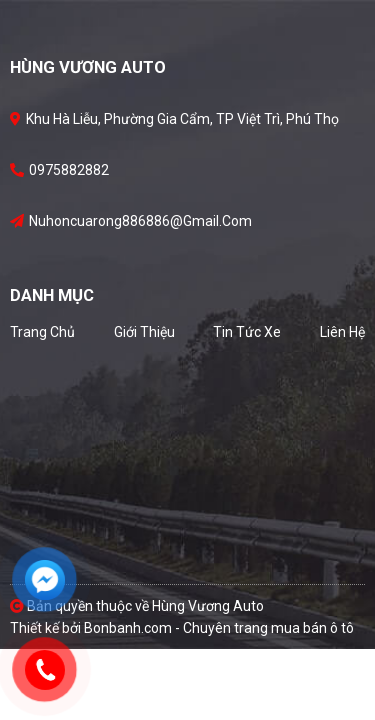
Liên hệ (342, 332)
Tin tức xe (247, 332)
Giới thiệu (144, 332)
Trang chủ (42, 332)
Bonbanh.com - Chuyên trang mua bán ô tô (219, 628)
